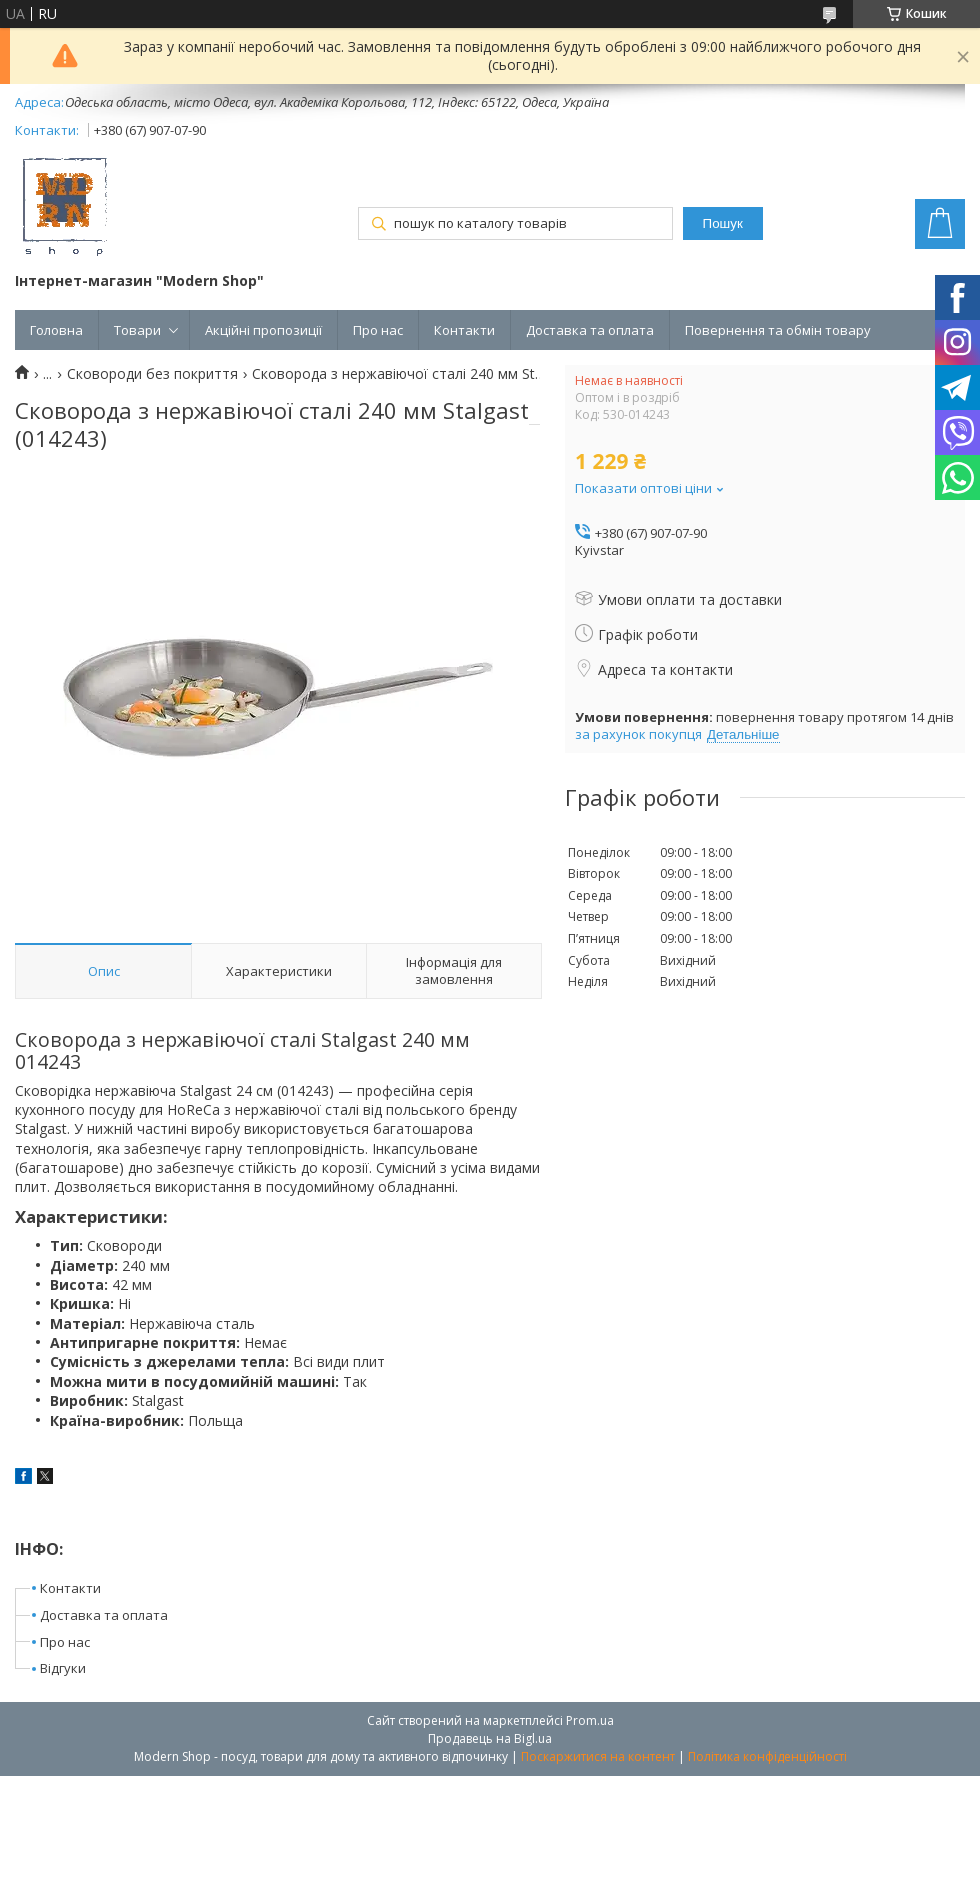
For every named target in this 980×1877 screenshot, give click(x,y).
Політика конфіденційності (767, 1756)
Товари (137, 330)
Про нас (378, 330)
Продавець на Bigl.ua (490, 1738)
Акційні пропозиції (263, 330)
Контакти (464, 330)
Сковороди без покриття (152, 374)
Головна (56, 330)
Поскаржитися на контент (598, 1756)
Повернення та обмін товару (778, 330)
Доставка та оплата (590, 330)
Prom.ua (590, 1720)
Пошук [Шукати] (723, 223)
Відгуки (63, 1668)
